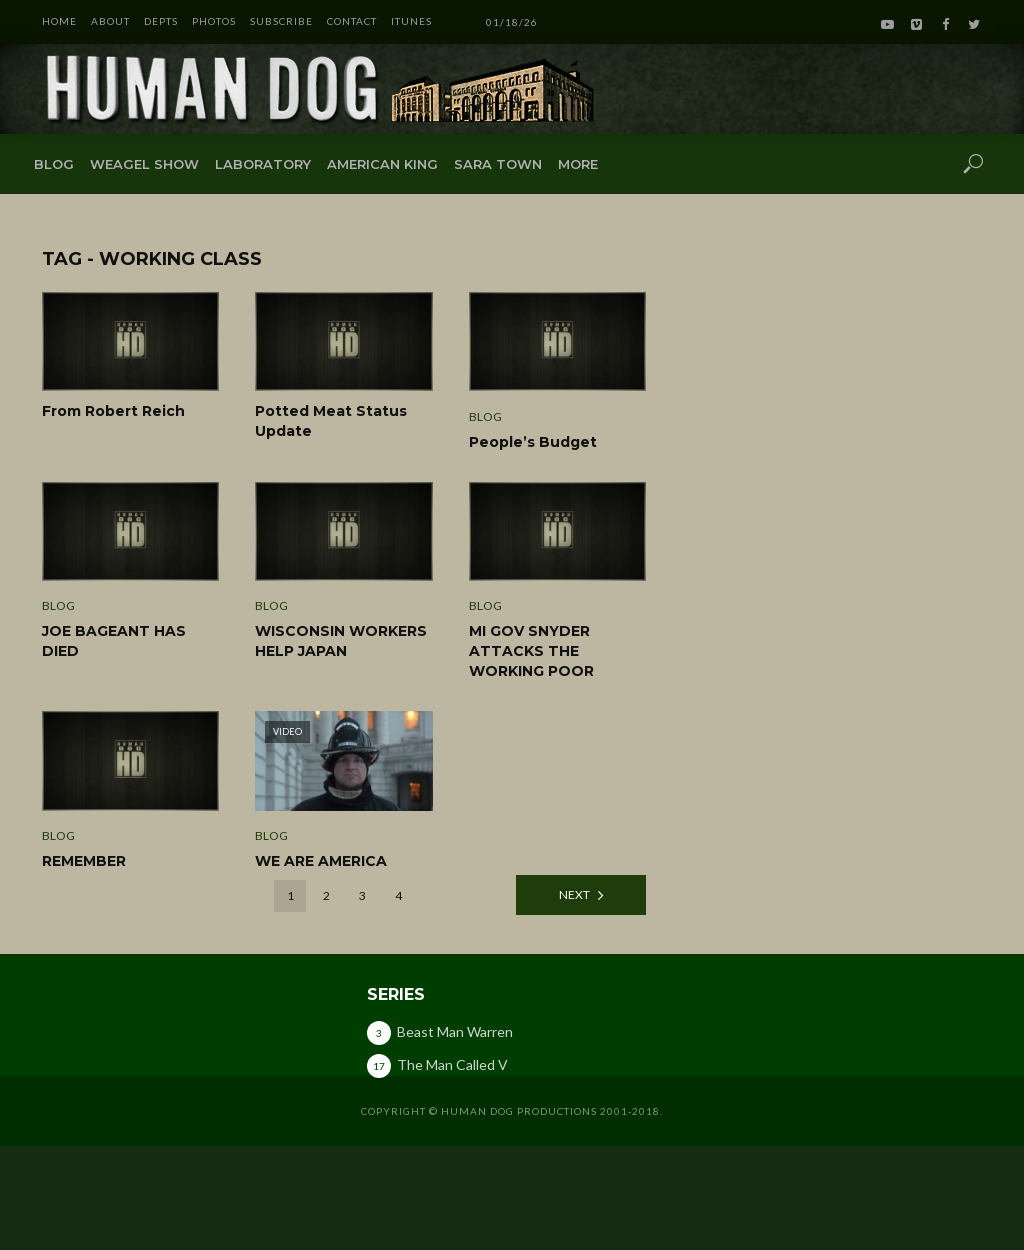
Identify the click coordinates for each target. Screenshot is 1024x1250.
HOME (59, 21)
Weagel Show (144, 164)
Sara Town (498, 164)
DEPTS (161, 21)
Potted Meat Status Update (331, 421)
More (578, 164)
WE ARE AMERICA (321, 861)
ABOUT (110, 21)
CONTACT (352, 21)
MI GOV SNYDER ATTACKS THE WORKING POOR (531, 651)
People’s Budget (533, 442)
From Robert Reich (113, 411)
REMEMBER (84, 861)
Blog (54, 164)
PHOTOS (214, 21)
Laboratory (263, 164)
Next (574, 894)
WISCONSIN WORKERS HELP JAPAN (341, 641)
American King (382, 164)
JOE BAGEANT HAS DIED (114, 641)
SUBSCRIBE (281, 21)
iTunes (411, 21)
